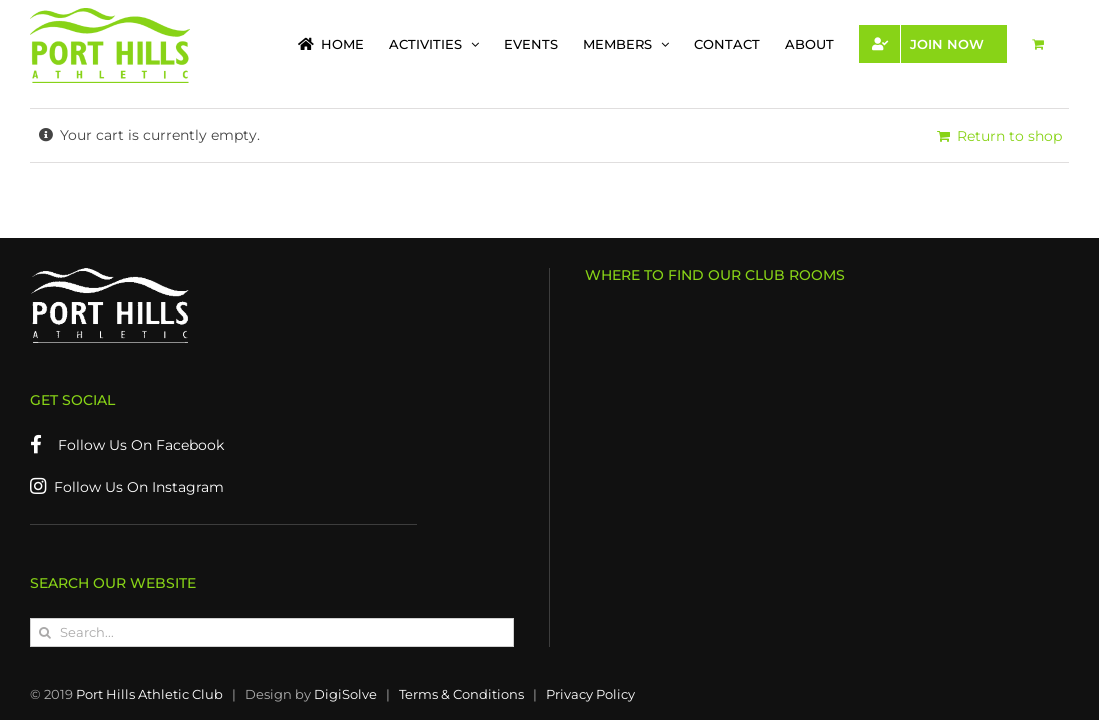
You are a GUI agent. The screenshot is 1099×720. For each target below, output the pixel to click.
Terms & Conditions (461, 694)
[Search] (44, 632)
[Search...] (272, 632)
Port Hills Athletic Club (149, 694)
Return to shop (1009, 136)
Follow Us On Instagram (127, 487)
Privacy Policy (590, 694)
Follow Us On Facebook (127, 445)
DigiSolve (345, 694)
